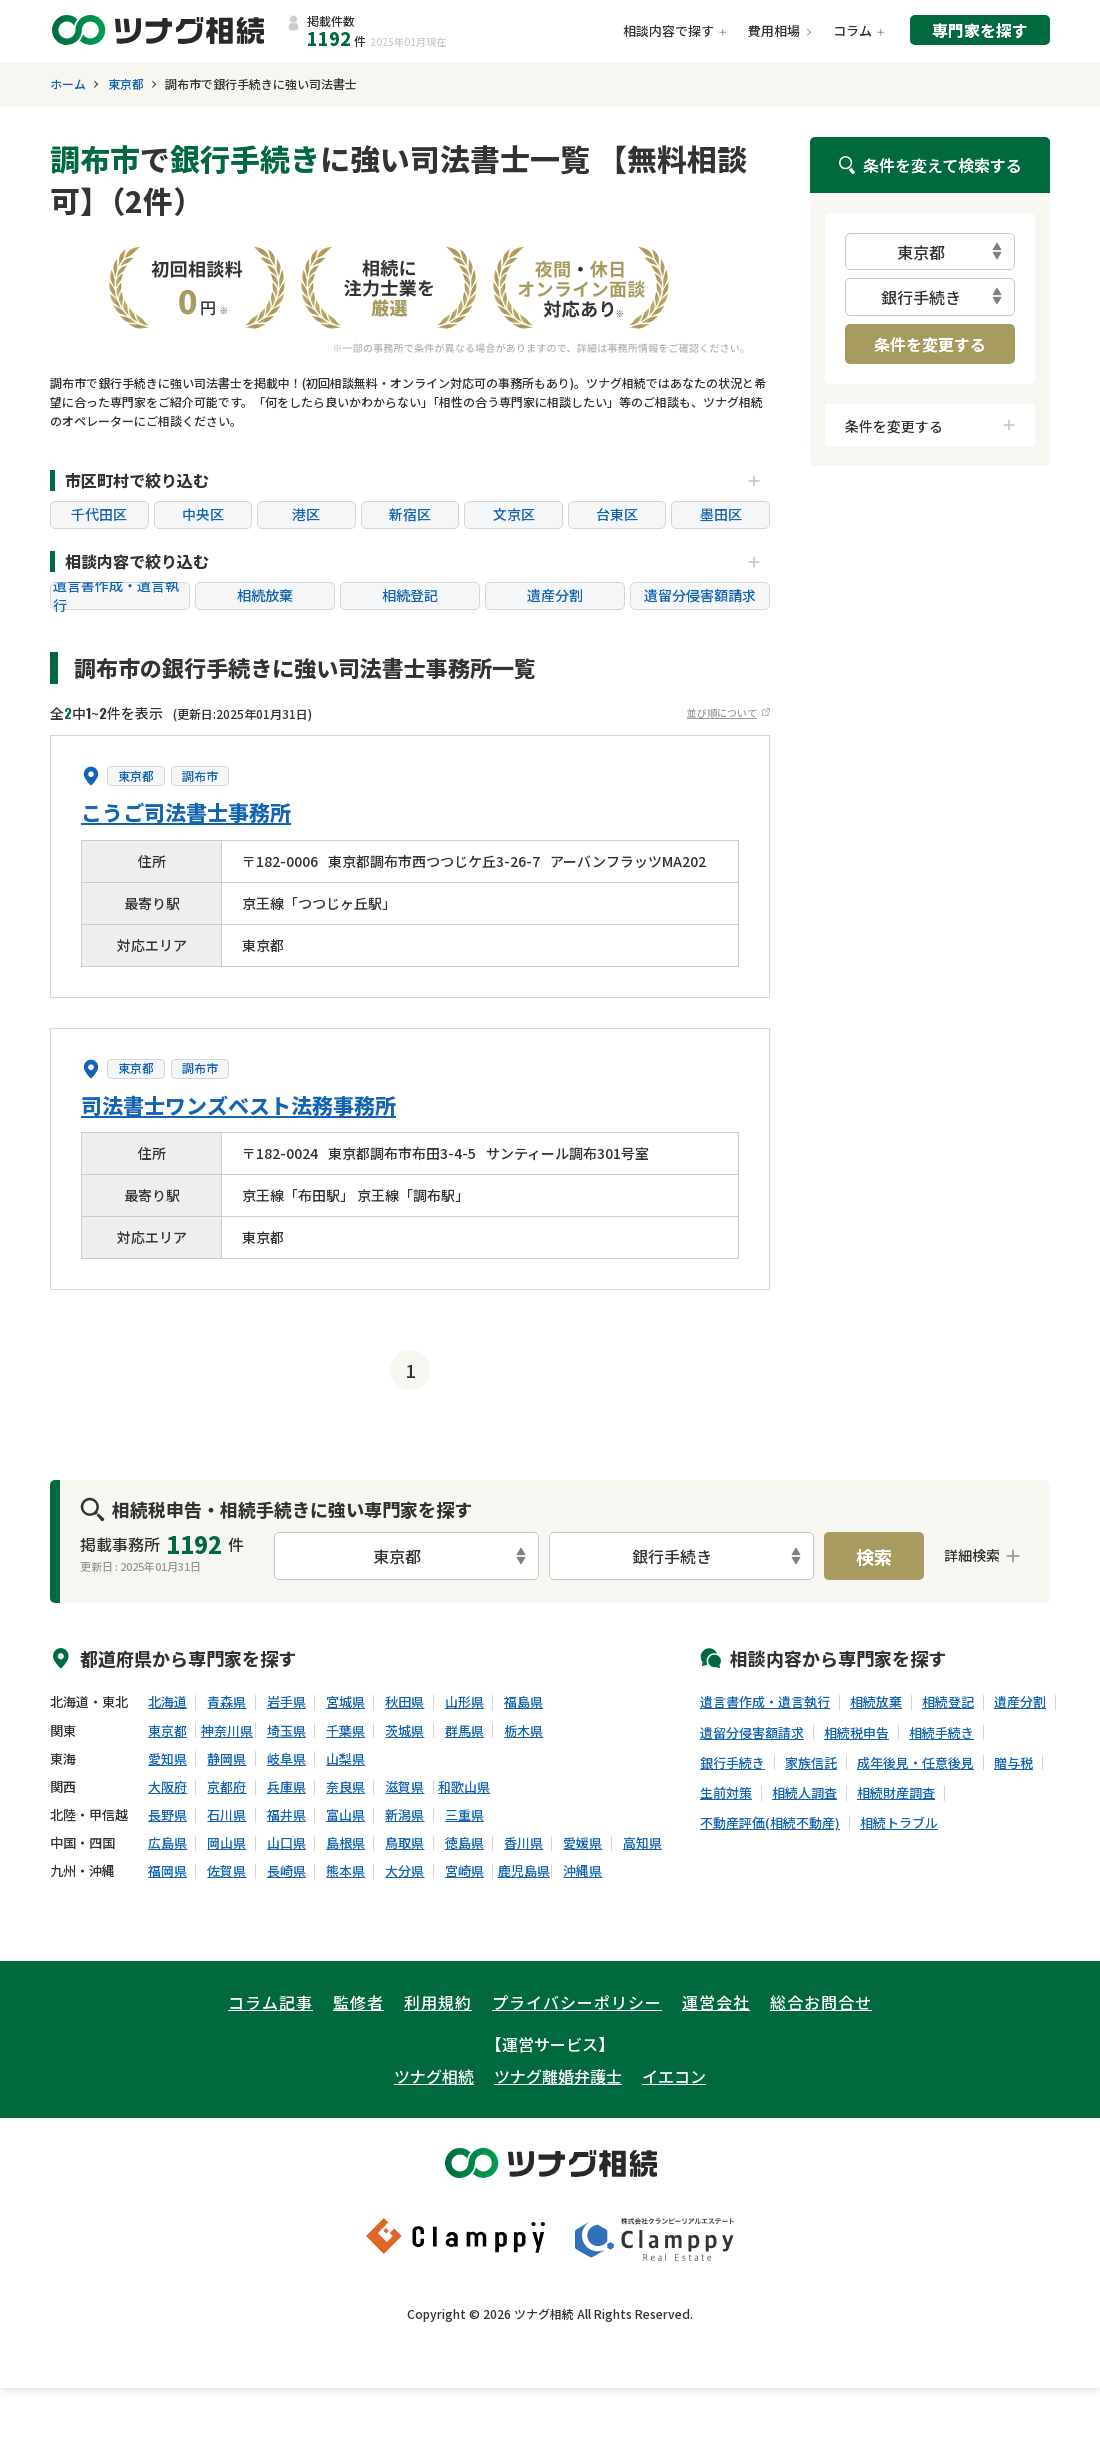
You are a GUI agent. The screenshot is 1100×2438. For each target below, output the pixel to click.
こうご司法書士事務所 (186, 812)
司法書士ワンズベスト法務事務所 (238, 1105)
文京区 (514, 514)
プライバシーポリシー (577, 2002)
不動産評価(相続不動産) (770, 1823)
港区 (306, 514)
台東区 (617, 514)
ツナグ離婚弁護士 (558, 2076)
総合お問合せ (821, 2002)
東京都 (126, 84)
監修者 (358, 2002)
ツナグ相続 (434, 2076)
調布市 (200, 776)
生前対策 (726, 1793)
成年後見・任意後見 (915, 1763)
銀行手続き (732, 1763)
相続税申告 (856, 1733)
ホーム (68, 84)
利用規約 (438, 2002)
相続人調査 (804, 1793)
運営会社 (716, 2002)
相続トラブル (899, 1823)
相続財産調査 (896, 1793)
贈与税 (1013, 1763)
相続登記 (410, 595)
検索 (874, 1556)
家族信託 (811, 1763)
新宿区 (410, 514)
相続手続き (941, 1733)
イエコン (674, 2076)
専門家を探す (980, 30)
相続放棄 (265, 595)
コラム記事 (270, 2002)
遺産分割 (555, 595)
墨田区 (721, 514)
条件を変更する (930, 344)
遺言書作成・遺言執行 (116, 596)
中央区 (203, 514)
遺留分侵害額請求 (700, 595)
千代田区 (99, 514)
